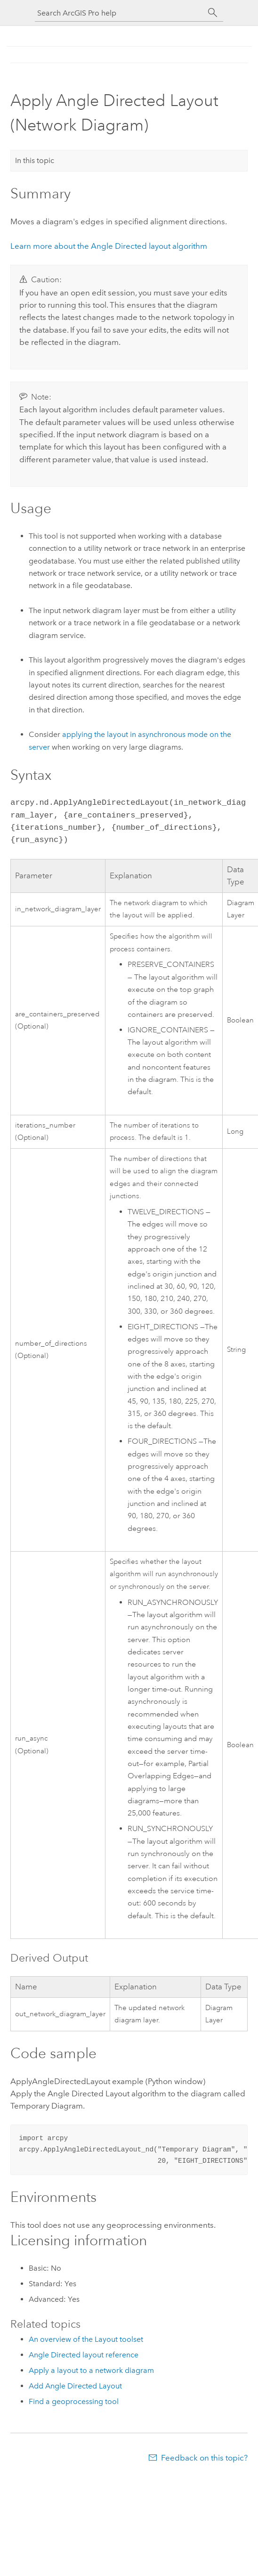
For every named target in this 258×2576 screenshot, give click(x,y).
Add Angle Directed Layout (75, 2385)
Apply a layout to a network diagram (91, 2370)
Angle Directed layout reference (83, 2354)
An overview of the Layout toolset (86, 2339)
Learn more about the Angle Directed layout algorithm (108, 246)
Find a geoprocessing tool (74, 2401)
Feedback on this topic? (204, 2457)
